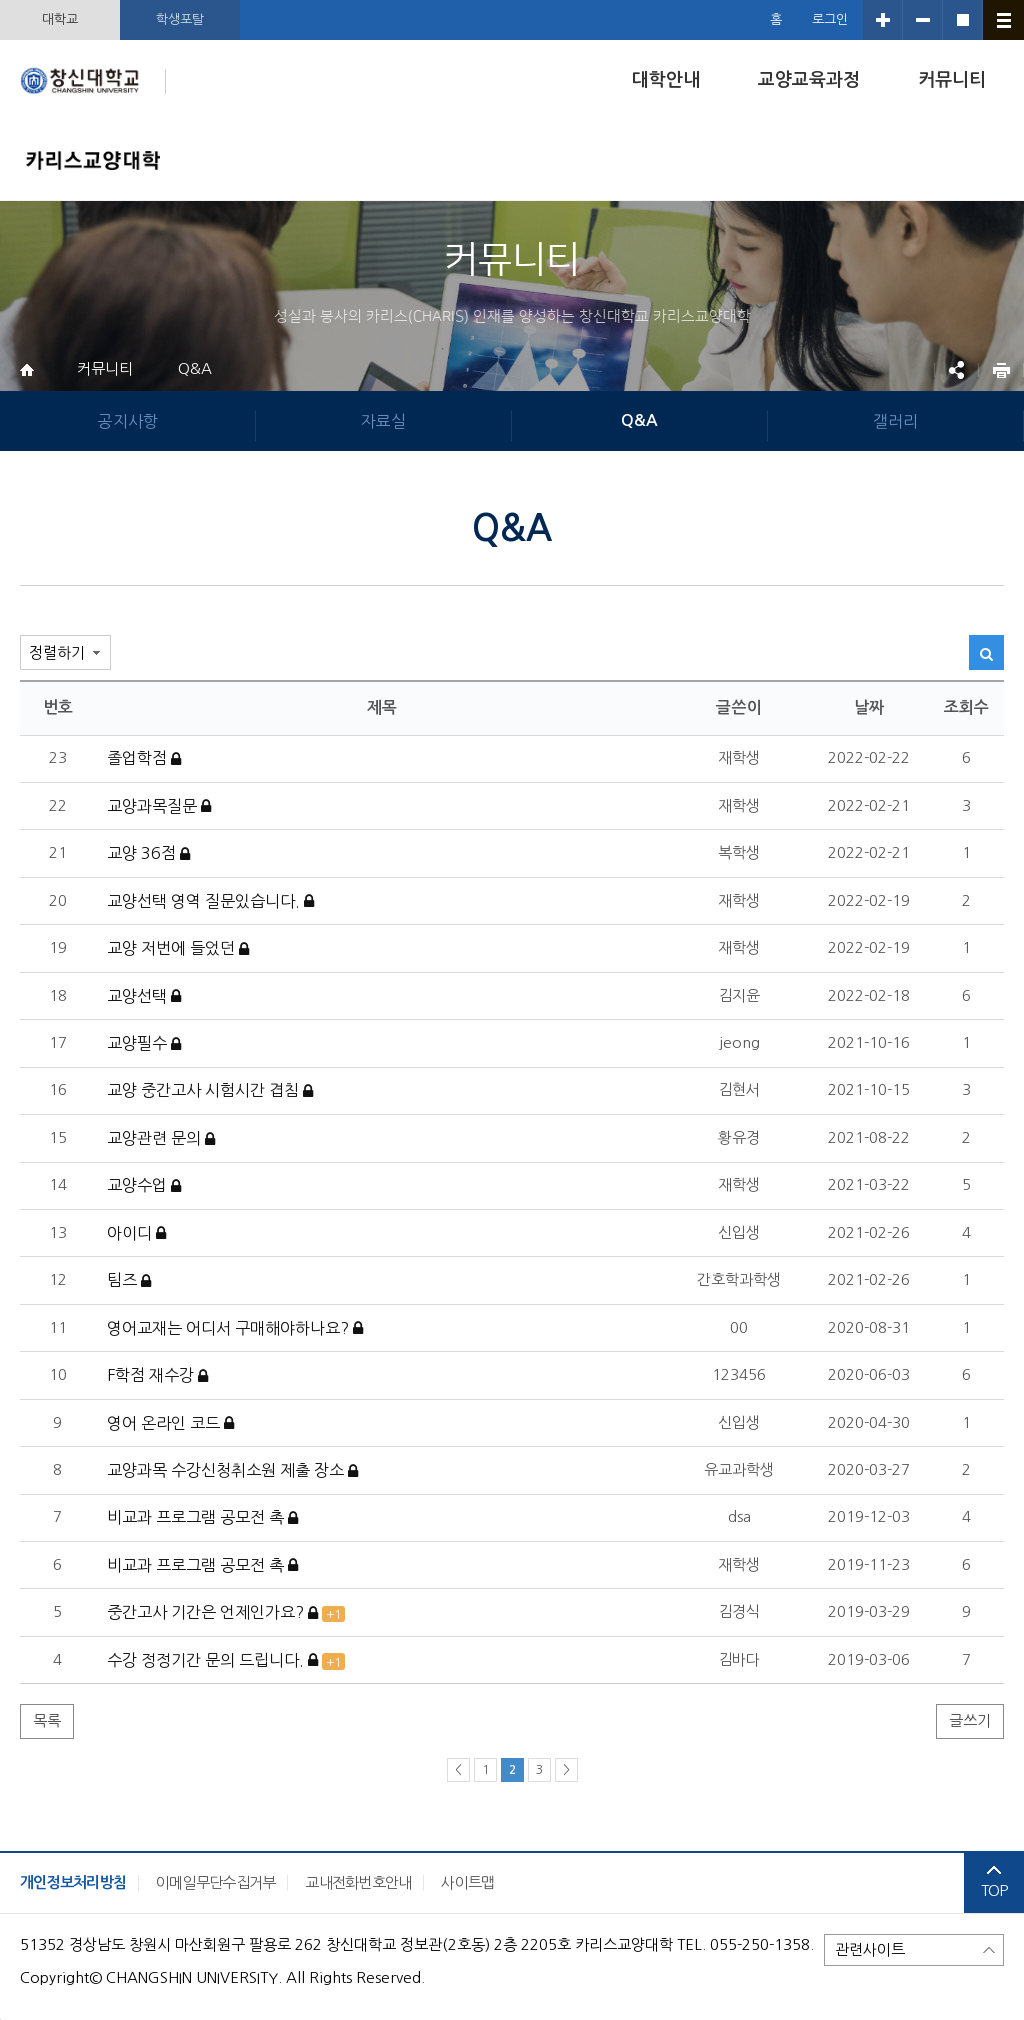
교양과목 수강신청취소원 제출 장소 (232, 1471)
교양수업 (144, 1186)
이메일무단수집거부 (215, 1882)
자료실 (383, 421)
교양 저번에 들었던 (178, 949)
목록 (47, 1720)
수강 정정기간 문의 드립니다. (226, 1661)
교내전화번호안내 (358, 1882)
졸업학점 (144, 759)
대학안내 (666, 80)
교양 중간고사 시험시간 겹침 (210, 1091)
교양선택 (144, 997)
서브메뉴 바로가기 (0, 0)
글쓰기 (970, 1720)
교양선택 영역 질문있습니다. (210, 902)
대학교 (60, 19)
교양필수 (144, 1044)
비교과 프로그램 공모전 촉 (202, 1518)
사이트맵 (467, 1882)
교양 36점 (148, 854)
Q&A (195, 368)
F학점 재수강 (157, 1376)
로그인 (830, 19)
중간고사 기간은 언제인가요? (226, 1613)
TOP (994, 1882)
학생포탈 (180, 19)
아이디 (136, 1234)
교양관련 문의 (161, 1139)
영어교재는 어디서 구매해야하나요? (235, 1329)
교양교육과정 (809, 80)
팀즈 (129, 1281)
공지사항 (128, 421)
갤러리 (895, 421)
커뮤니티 (952, 80)
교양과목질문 (159, 807)
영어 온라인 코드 (170, 1424)
